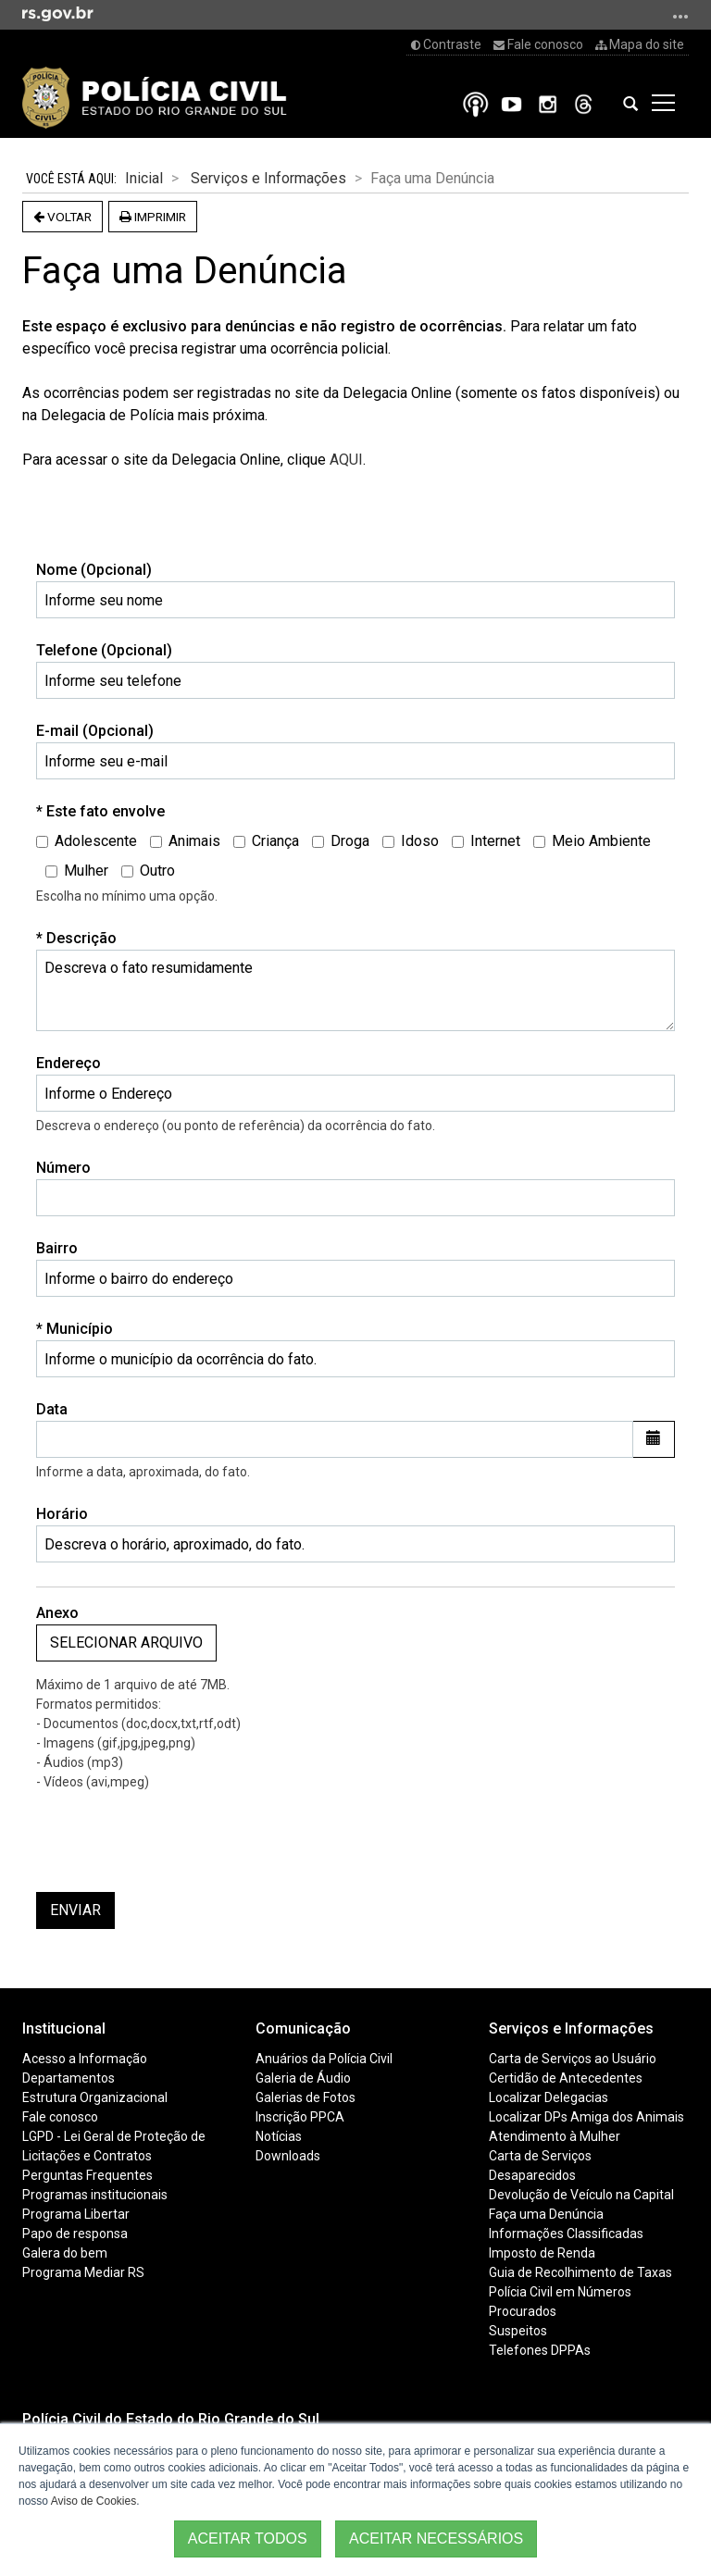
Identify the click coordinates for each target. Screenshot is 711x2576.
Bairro (57, 1248)
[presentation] (177, 1842)
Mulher (76, 870)
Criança (266, 841)
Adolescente (86, 841)
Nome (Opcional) (94, 570)
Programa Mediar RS (83, 2272)
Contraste (446, 44)
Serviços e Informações (268, 178)
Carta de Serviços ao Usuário (572, 2058)
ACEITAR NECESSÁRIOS (436, 2538)
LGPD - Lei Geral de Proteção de (114, 2136)
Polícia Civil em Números (560, 2291)
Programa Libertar (76, 2214)
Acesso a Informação (84, 2058)
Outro (148, 870)
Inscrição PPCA (300, 2116)
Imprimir (152, 216)
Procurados (522, 2311)
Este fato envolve (112, 810)
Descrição (88, 937)
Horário (62, 1514)
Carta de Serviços (540, 2155)
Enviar (75, 1910)
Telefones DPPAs (540, 2350)
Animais (185, 841)
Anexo (57, 1613)
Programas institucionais (95, 2194)
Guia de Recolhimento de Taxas (580, 2272)
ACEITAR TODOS (247, 2538)
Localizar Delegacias (548, 2097)
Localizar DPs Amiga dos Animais (586, 2116)
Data (52, 1409)
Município (86, 1327)
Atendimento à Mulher (554, 2136)
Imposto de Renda (542, 2253)
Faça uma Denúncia (546, 2214)
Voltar (62, 216)
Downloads (288, 2155)
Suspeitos (518, 2330)
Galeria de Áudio (303, 2078)
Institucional (64, 2028)
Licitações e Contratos (87, 2155)
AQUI (346, 459)
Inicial (144, 178)
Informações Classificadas (566, 2233)
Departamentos (68, 2078)
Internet (486, 841)
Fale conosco (538, 44)
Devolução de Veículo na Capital (581, 2194)
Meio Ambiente (592, 841)
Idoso (410, 841)
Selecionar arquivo (126, 1642)
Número (63, 1167)
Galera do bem (64, 2253)
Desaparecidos (532, 2175)
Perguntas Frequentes (87, 2175)
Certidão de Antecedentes (565, 2078)
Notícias (279, 2136)
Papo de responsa (75, 2233)
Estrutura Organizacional (95, 2097)
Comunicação (303, 2028)
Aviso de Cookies (94, 2501)
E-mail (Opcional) (95, 731)
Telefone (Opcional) (104, 650)
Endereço (68, 1063)
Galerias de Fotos (306, 2097)
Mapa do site (639, 44)
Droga (340, 841)
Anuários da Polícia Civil (324, 2058)
